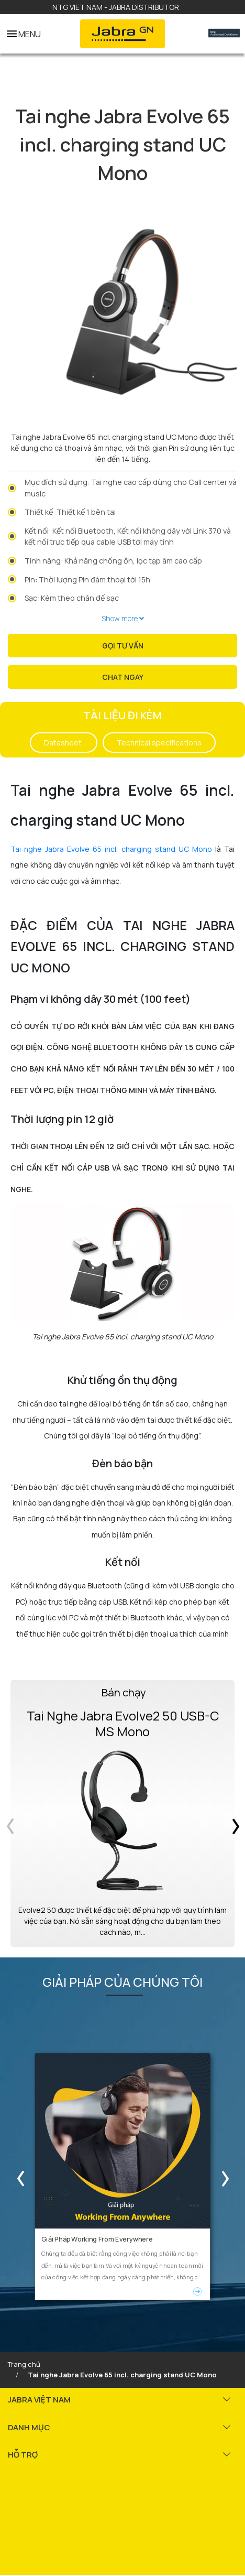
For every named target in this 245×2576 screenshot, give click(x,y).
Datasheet (63, 743)
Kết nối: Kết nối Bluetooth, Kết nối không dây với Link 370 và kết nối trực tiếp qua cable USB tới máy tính (128, 536)
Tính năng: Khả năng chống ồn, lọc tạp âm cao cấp (113, 561)
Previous (18, 2175)
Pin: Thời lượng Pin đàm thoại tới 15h (87, 580)
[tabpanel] (122, 308)
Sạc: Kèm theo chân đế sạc (72, 598)
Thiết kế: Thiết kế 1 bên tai (70, 512)
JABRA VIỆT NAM (39, 2396)
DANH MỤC (29, 2424)
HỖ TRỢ (23, 2452)
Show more (123, 618)
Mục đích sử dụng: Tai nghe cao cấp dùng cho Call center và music (131, 488)
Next (226, 2175)
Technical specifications (159, 743)
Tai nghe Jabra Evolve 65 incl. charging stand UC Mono (111, 849)
